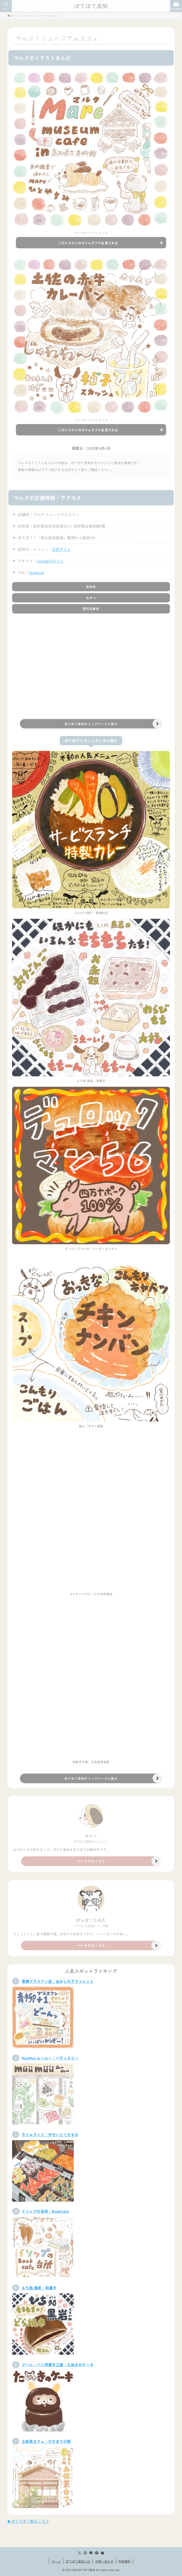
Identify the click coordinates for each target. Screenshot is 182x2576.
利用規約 (124, 2561)
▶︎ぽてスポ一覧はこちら (28, 2521)
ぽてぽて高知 (91, 6)
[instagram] (85, 2553)
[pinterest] (97, 2553)
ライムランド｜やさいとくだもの (50, 2134)
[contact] (102, 2553)
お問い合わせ (104, 2561)
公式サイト (61, 549)
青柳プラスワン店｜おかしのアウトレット (58, 1981)
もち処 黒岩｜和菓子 (39, 2288)
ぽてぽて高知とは (77, 2561)
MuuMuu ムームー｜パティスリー (50, 2058)
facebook (36, 572)
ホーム (56, 2561)
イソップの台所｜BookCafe (45, 2211)
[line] (91, 2553)
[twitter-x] (79, 2553)
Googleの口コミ (50, 561)
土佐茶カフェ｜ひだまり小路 (46, 2441)
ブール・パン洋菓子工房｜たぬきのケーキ (58, 2364)
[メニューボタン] (6, 6)
